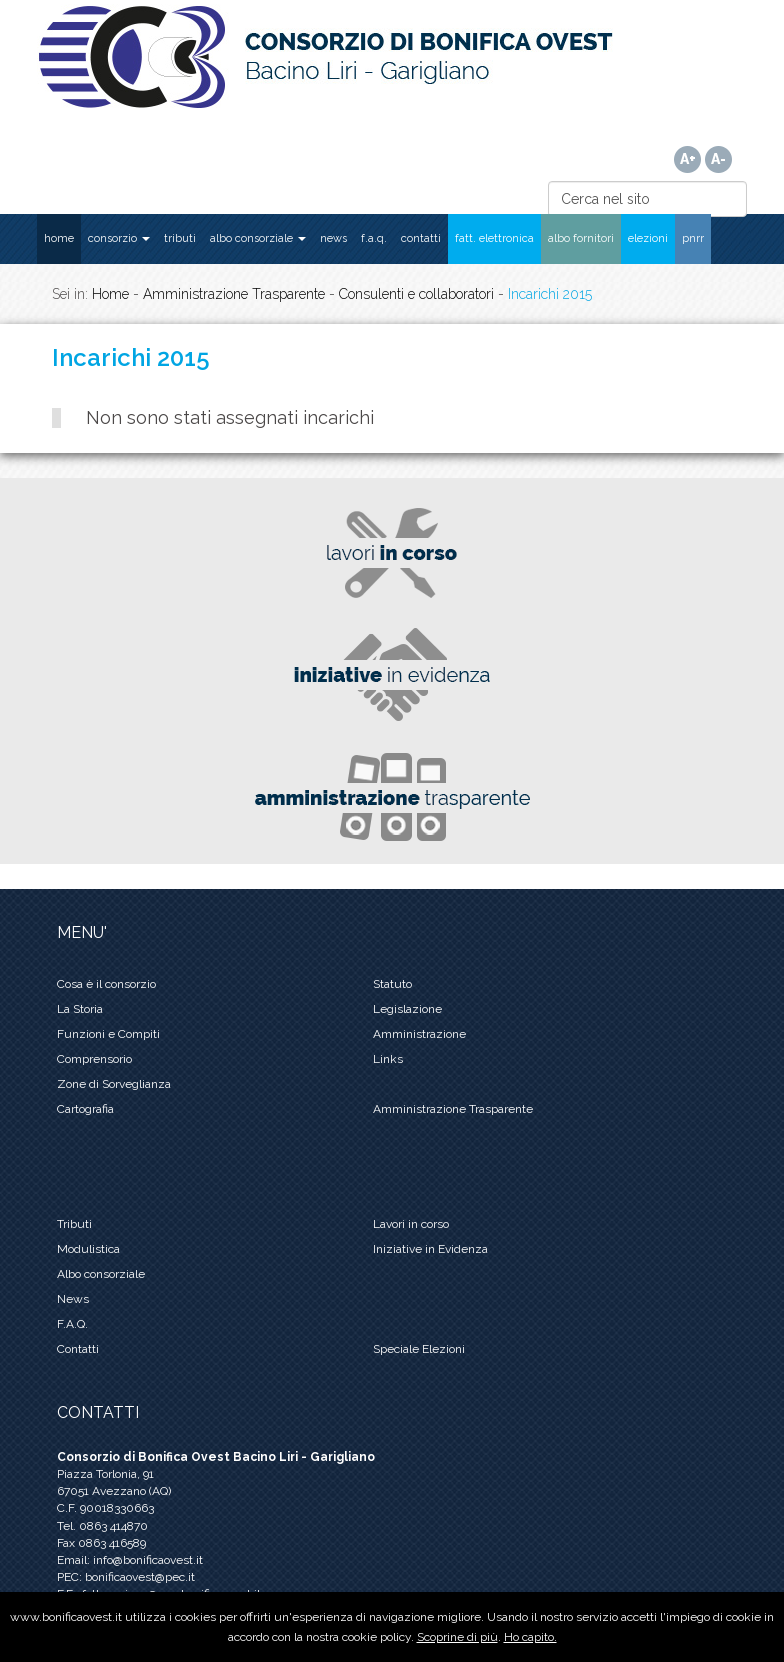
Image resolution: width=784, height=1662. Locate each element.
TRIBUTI (180, 238)
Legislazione (407, 1009)
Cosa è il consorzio (106, 984)
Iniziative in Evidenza (430, 1249)
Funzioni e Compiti (108, 1034)
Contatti (78, 1349)
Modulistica (88, 1249)
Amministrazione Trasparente (234, 294)
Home (110, 294)
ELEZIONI (648, 238)
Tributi (74, 1224)
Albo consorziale (101, 1274)
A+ (688, 159)
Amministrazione (419, 1034)
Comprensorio (94, 1059)
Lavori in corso (411, 1224)
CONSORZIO (119, 238)
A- (718, 159)
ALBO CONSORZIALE (258, 238)
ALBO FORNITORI (581, 238)
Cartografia (85, 1109)
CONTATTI (421, 238)
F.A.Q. (374, 238)
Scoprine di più (457, 1637)
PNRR (693, 238)
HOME (59, 238)
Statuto (392, 984)
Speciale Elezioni (419, 1349)
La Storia (80, 1009)
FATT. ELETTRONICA (494, 238)
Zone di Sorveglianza (114, 1084)
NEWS (333, 238)
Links (388, 1059)
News (73, 1299)
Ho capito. (530, 1637)
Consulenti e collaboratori (416, 294)
